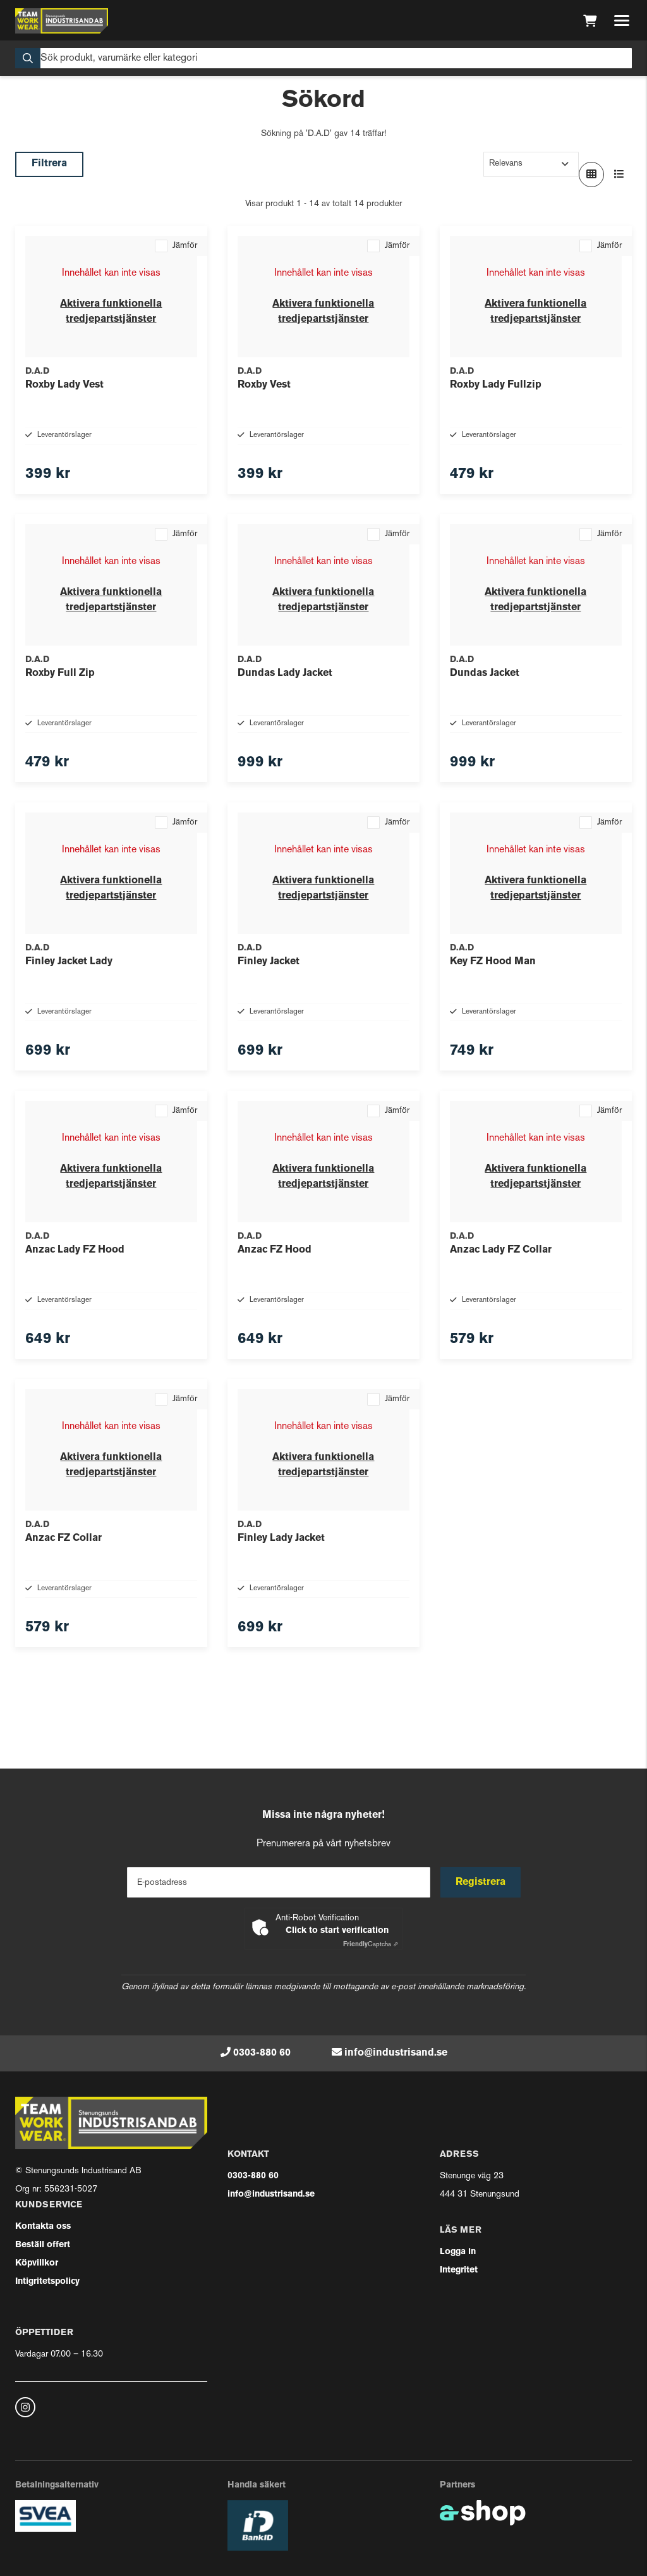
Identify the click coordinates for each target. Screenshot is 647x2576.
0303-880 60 (262, 2053)
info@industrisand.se (395, 2053)
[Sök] (323, 58)
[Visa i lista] (619, 174)
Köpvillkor (36, 2263)
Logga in (458, 2252)
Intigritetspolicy (47, 2282)
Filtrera (49, 163)
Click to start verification (337, 1931)
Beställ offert (42, 2245)
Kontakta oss (43, 2227)
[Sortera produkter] (531, 164)
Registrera (480, 1882)
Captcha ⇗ (370, 1944)
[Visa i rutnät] (591, 174)
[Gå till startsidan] (61, 21)
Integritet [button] (459, 2270)
